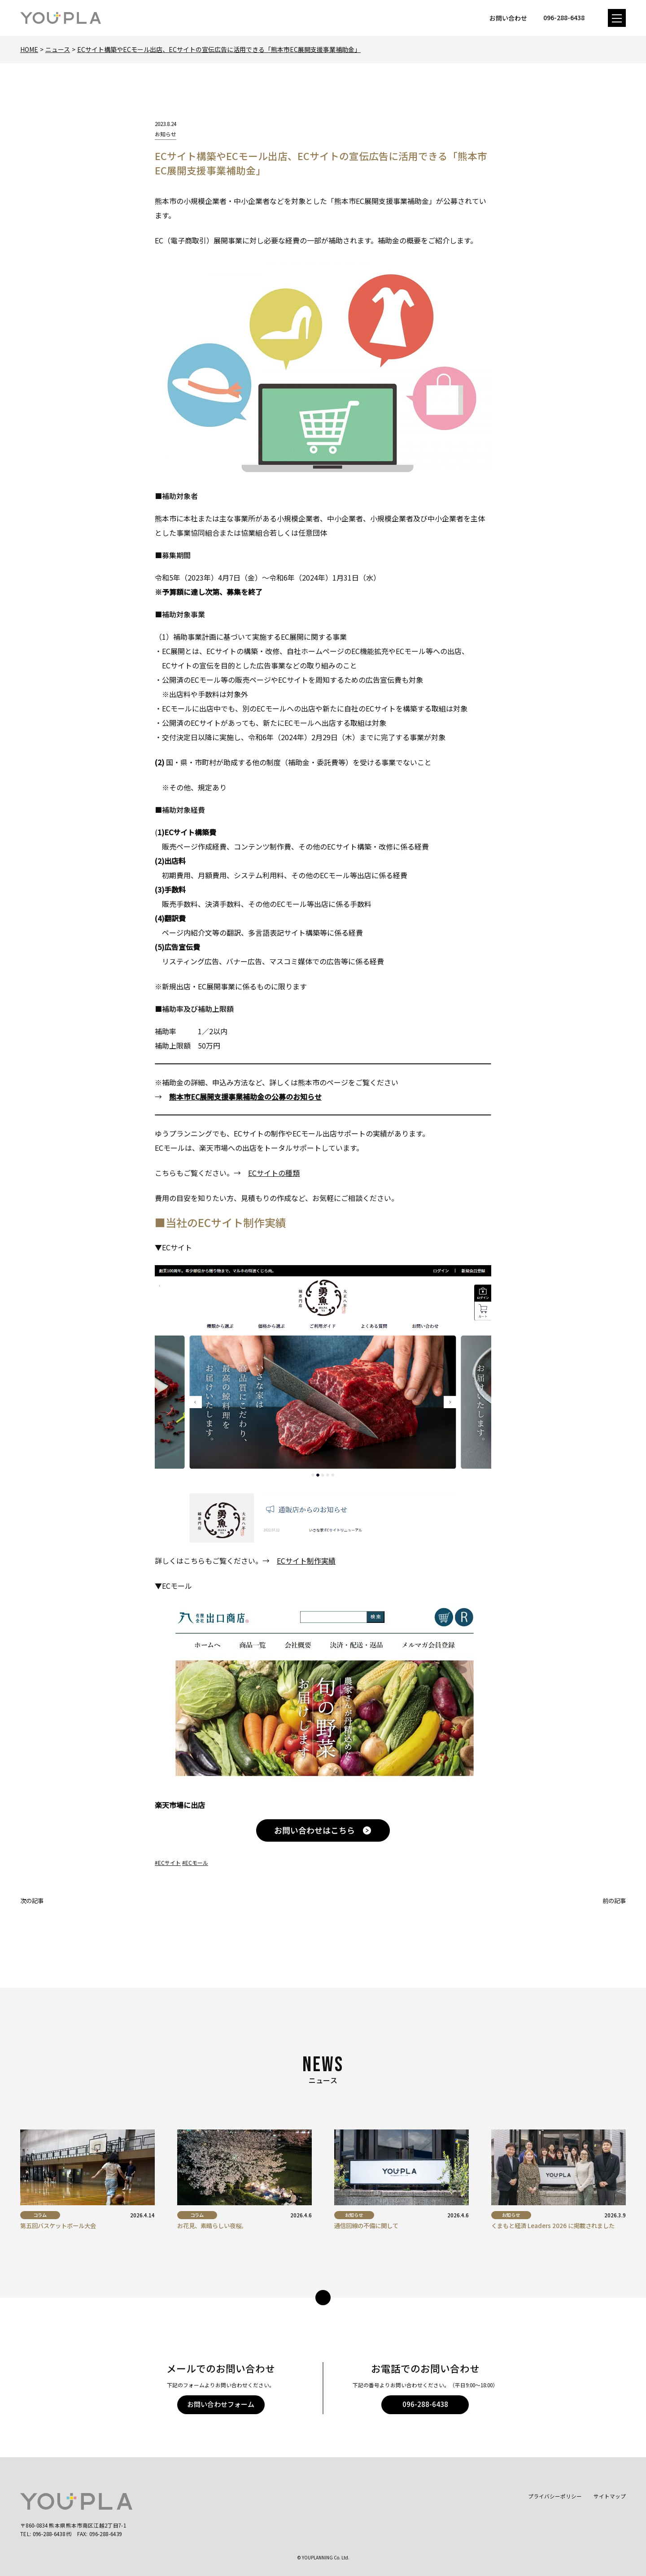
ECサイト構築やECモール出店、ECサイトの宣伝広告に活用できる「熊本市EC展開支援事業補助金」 (219, 49)
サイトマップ (610, 2496)
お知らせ (165, 134)
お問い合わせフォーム (220, 2404)
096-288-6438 (425, 2404)
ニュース (57, 49)
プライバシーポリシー (555, 2496)
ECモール (196, 1862)
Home (29, 49)
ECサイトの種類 (274, 1172)
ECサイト (169, 1862)
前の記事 (614, 1900)
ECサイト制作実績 (306, 1560)
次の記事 (32, 1900)
